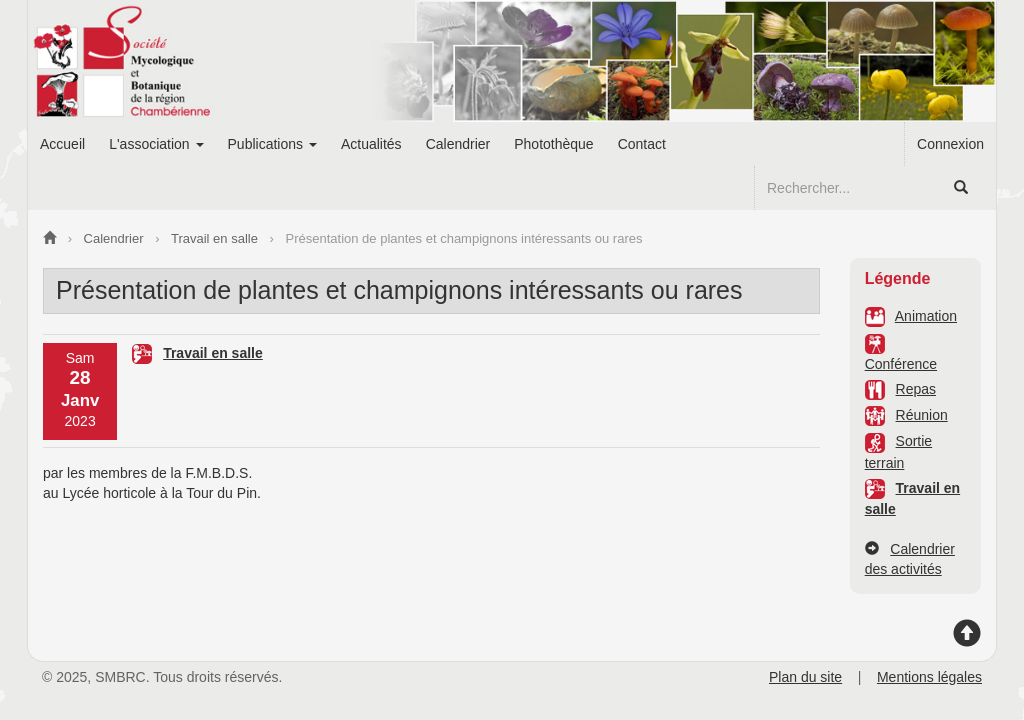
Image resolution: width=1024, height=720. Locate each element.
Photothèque (553, 144)
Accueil (62, 144)
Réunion (922, 415)
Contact (642, 144)
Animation (926, 316)
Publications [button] (272, 144)
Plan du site (805, 677)
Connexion (950, 144)
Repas (916, 389)
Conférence (901, 364)
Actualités (371, 144)
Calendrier (458, 144)
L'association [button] (156, 144)
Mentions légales (929, 677)
